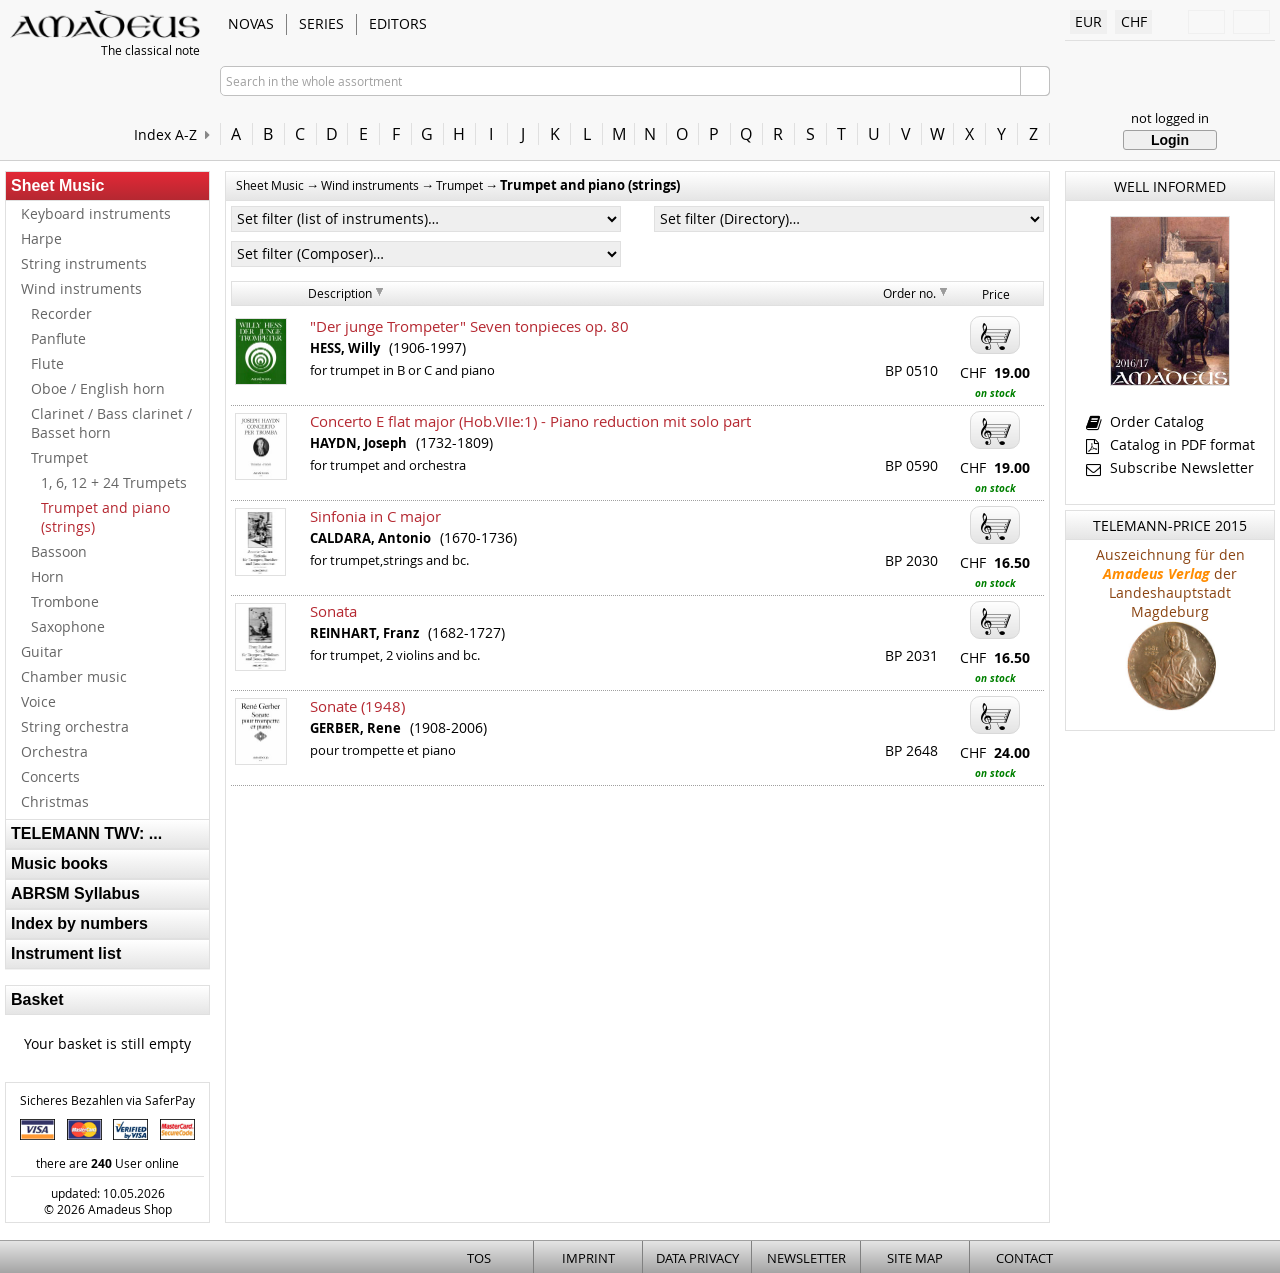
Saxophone (68, 626)
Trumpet (59, 457)
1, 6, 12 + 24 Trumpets (114, 482)
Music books (59, 863)
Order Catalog (1145, 421)
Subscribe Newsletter (1170, 467)
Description (340, 293)
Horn (47, 576)
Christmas (55, 801)
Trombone (65, 601)
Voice (38, 701)
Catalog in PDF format (1170, 444)
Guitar (42, 651)
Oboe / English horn (98, 388)
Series (321, 23)
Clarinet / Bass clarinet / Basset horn (111, 423)
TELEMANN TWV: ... (86, 833)
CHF (1134, 21)
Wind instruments (81, 288)
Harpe (41, 238)
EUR (1088, 21)
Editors (398, 23)
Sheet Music (57, 185)
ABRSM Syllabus (75, 893)
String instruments (84, 263)
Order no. (909, 293)
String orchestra (75, 726)
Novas (251, 23)
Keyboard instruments (96, 213)
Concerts (50, 776)
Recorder (61, 313)
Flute (47, 363)
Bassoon (59, 551)
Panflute (58, 338)
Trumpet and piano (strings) (105, 517)
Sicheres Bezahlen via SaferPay (107, 1100)
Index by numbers (79, 923)
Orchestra (54, 751)
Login (1170, 140)
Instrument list (66, 953)
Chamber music (74, 676)
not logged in (1170, 118)
